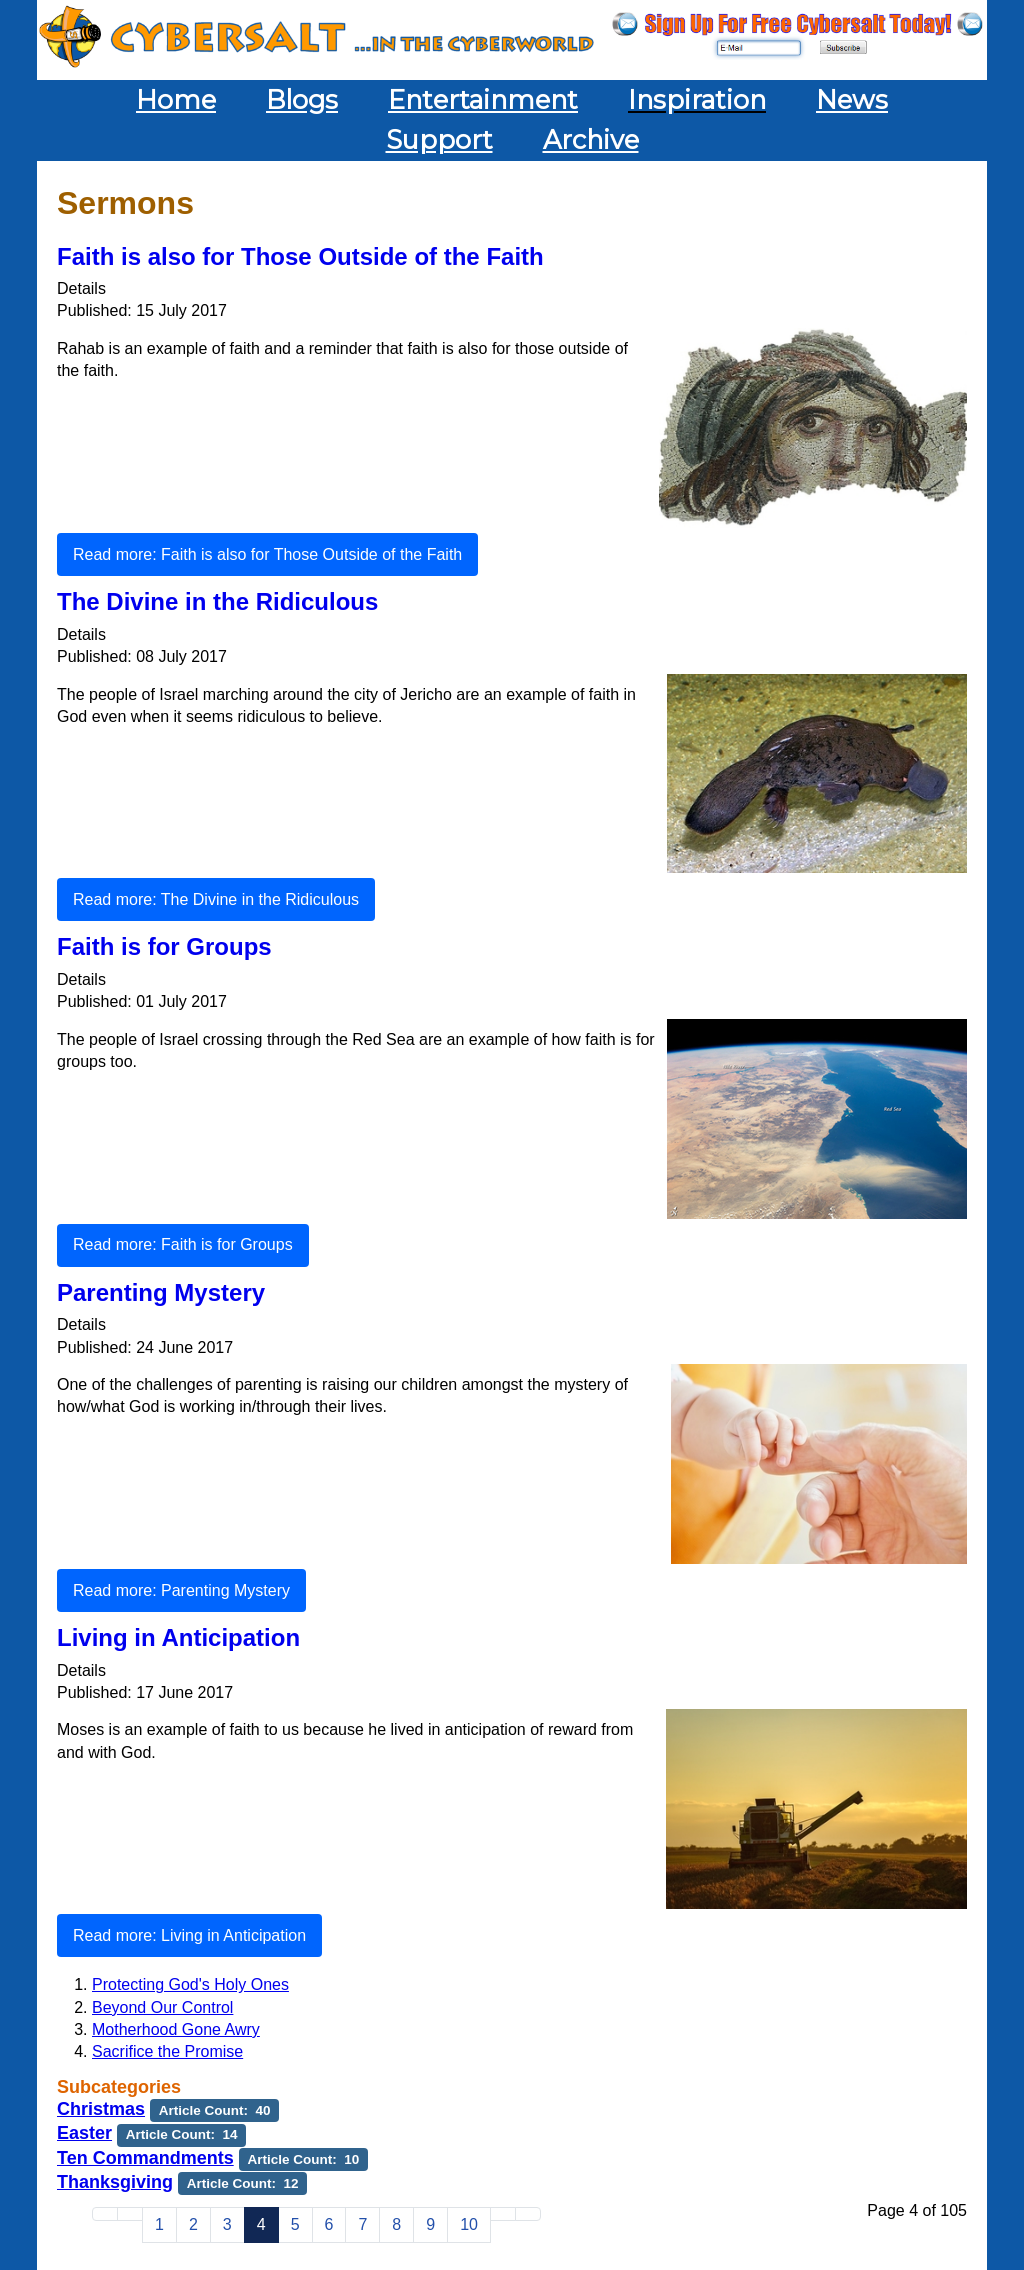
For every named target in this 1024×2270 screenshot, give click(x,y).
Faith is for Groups (164, 946)
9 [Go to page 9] (430, 2224)
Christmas (101, 2109)
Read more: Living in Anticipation (189, 1935)
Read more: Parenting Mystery (181, 1590)
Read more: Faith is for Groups (183, 1244)
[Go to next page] (503, 2214)
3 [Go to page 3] (227, 2224)
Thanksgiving (115, 2182)
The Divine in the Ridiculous (217, 601)
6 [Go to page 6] (329, 2224)
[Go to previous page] (130, 2214)
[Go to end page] (528, 2214)
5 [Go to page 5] (295, 2224)
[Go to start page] (105, 2214)
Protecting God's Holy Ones (190, 1984)
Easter (84, 2133)
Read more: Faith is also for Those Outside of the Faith (267, 554)
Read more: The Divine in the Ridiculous (216, 899)
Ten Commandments (145, 2158)
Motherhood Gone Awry (176, 2029)
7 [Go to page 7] (362, 2224)
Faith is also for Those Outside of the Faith (300, 256)
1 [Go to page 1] (159, 2224)
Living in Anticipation (178, 1637)
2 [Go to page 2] (193, 2224)
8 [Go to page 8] (396, 2224)
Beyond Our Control (162, 2007)
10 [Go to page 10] (469, 2224)
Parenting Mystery (161, 1292)
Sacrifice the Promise (167, 2051)
